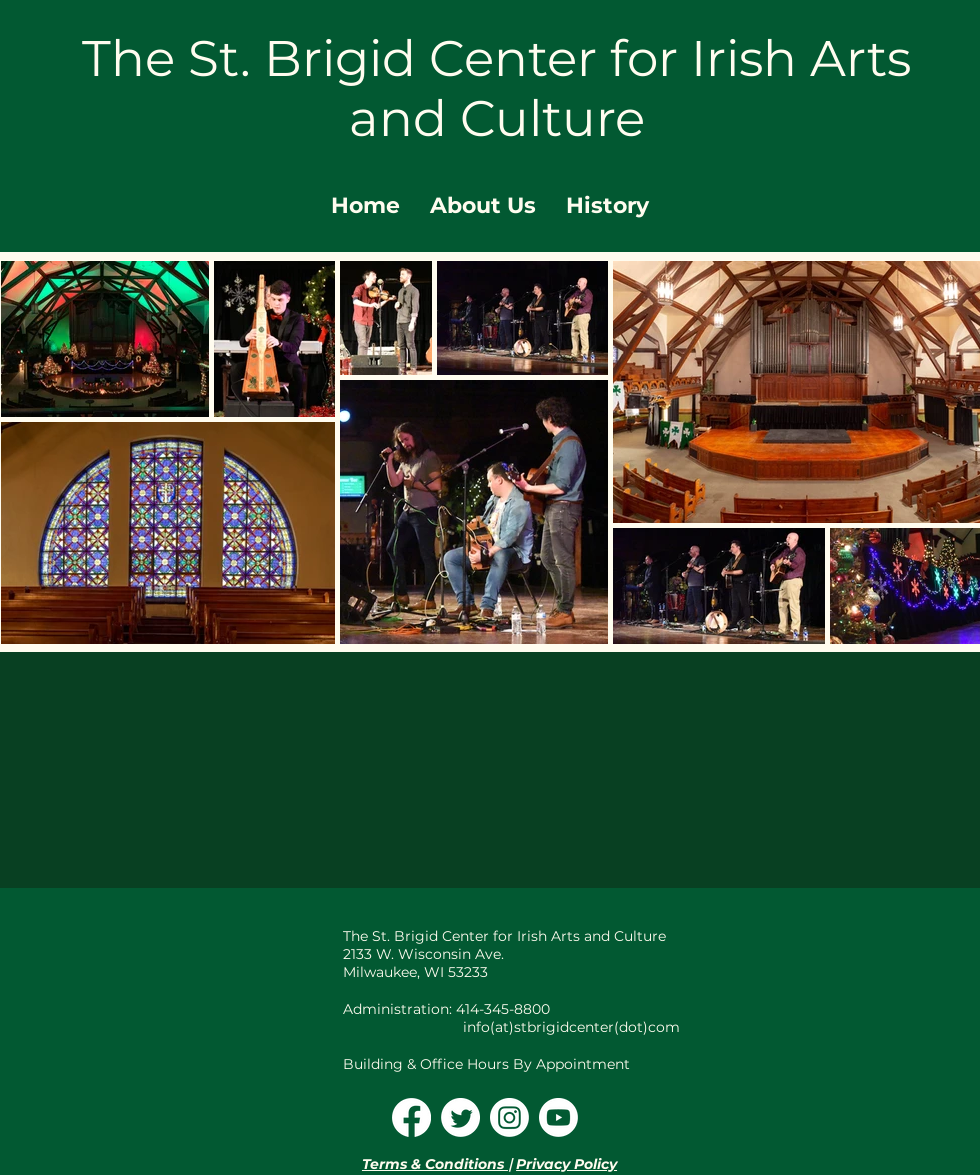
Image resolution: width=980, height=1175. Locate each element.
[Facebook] (411, 1117)
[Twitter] (460, 1117)
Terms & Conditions (435, 1164)
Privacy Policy (566, 1164)
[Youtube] (558, 1117)
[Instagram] (509, 1117)
